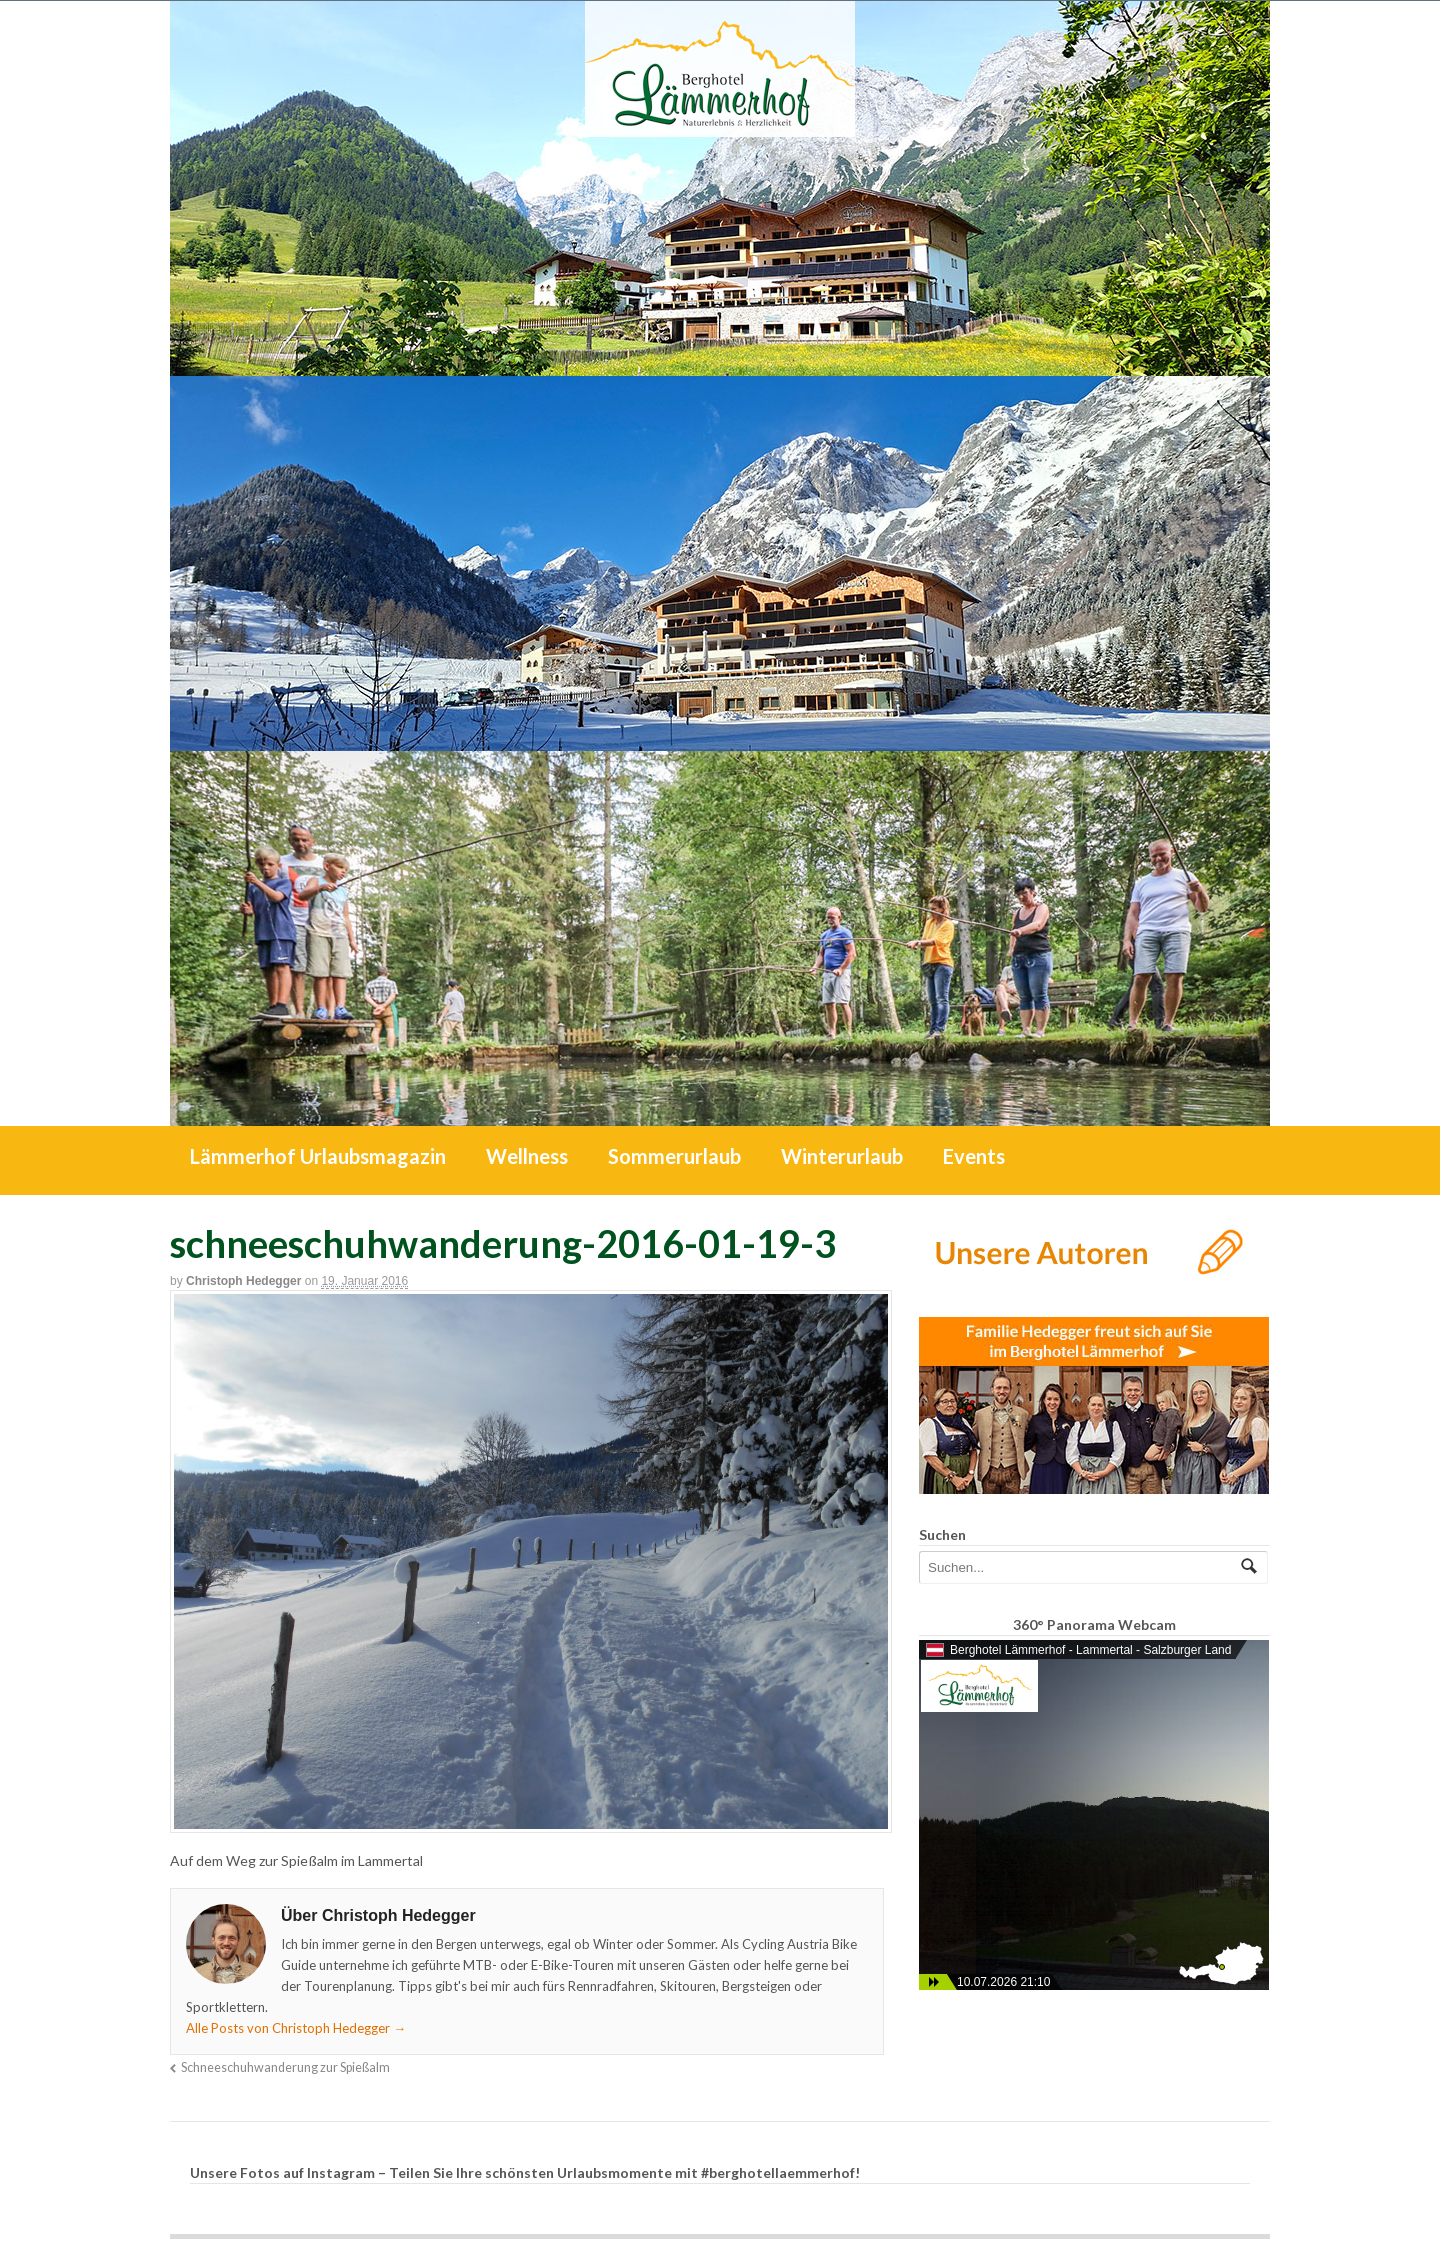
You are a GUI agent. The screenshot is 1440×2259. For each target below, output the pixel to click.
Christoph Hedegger (243, 1281)
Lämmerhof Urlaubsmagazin (318, 1156)
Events (974, 1156)
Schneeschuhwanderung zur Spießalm (285, 2067)
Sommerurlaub (674, 1156)
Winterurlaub (842, 1156)
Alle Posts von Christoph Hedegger (296, 2028)
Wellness (527, 1156)
